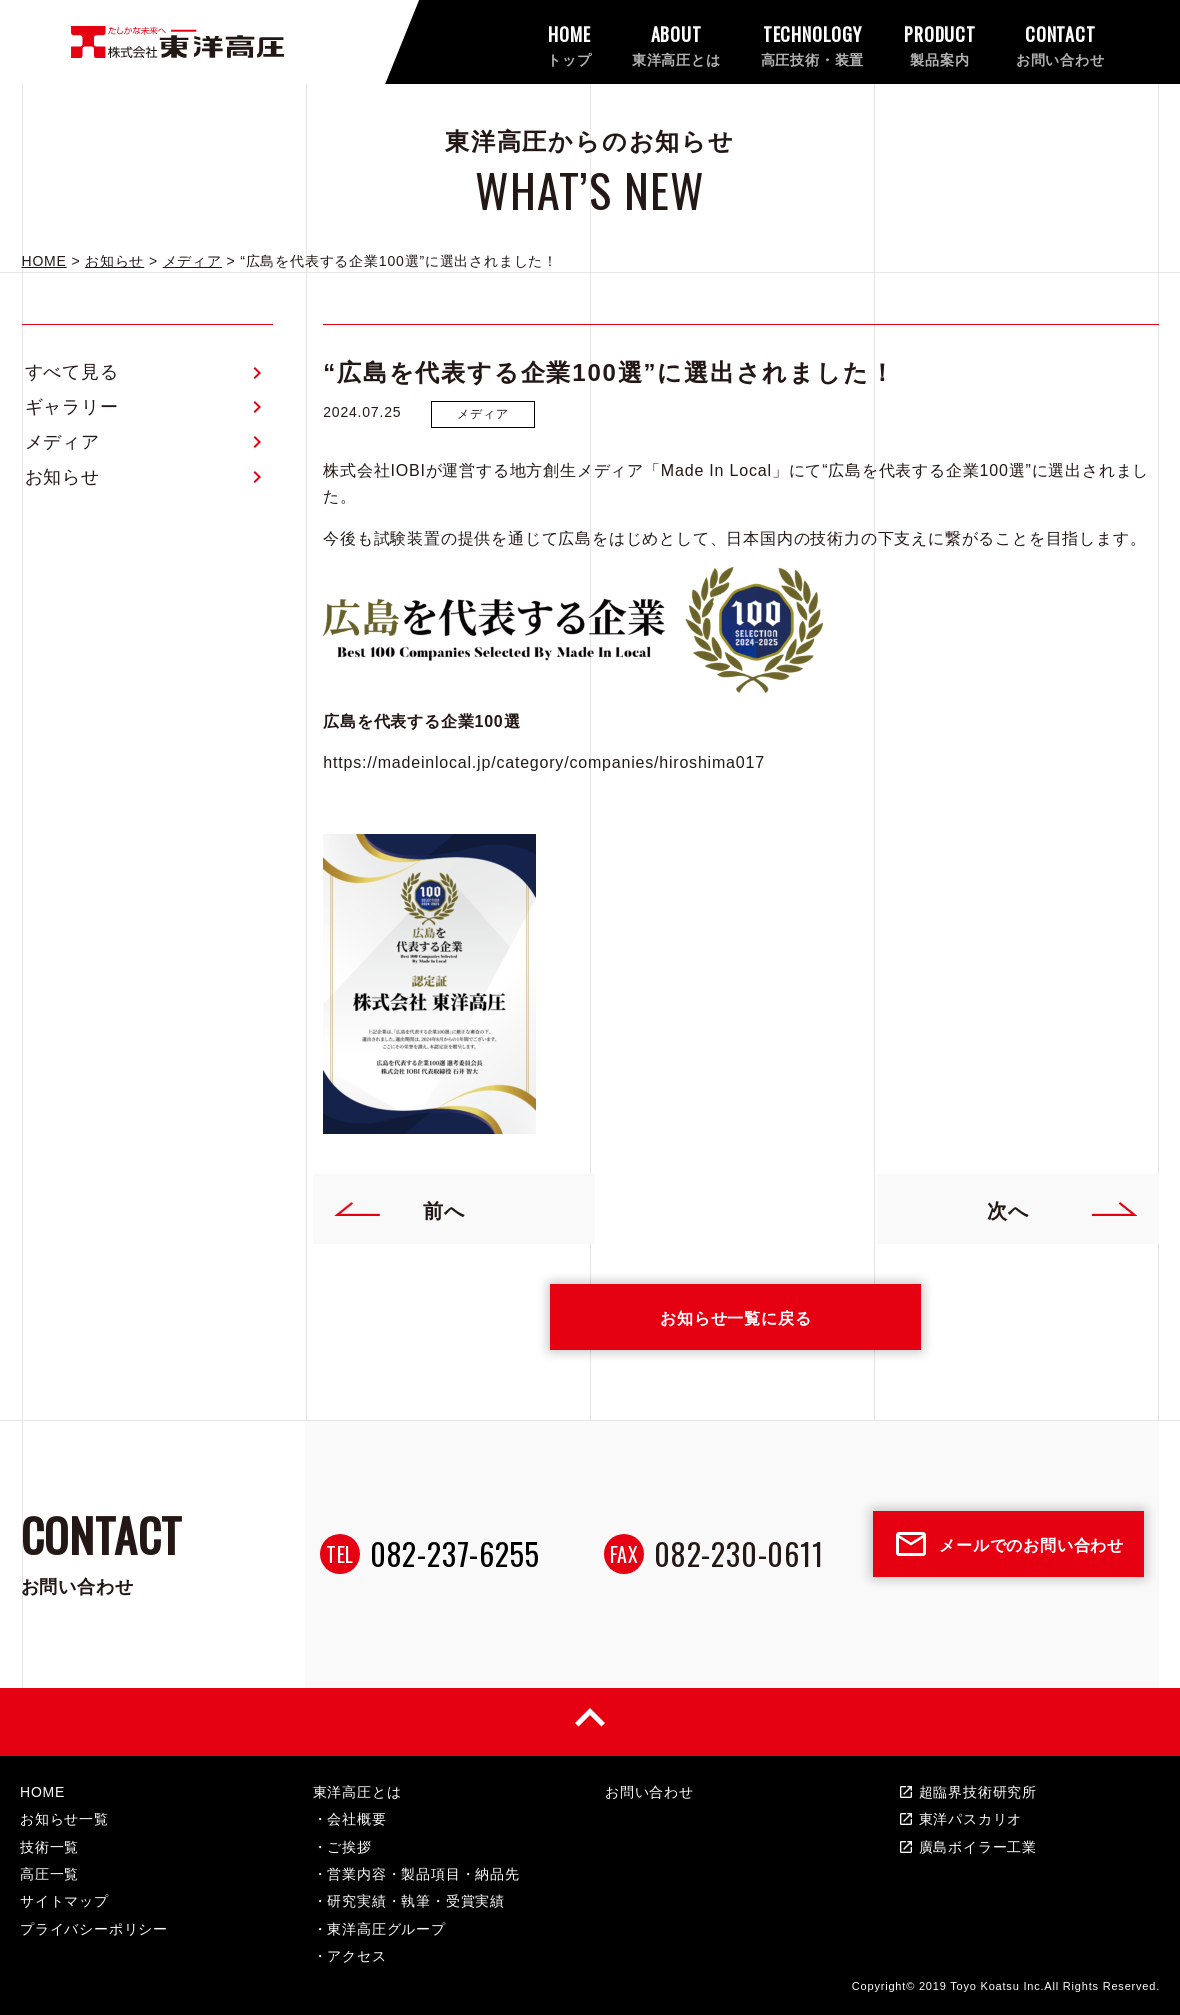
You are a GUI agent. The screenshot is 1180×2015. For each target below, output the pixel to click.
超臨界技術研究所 (967, 1792)
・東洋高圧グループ (379, 1929)
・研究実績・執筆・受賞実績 (409, 1901)
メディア (62, 442)
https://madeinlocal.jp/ (409, 762)
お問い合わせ (649, 1792)
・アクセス (350, 1956)
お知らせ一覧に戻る (735, 1317)
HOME (42, 1792)
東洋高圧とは (357, 1792)
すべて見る (72, 372)
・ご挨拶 (342, 1847)
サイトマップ (64, 1901)
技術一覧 (49, 1847)
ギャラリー (72, 407)
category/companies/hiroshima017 (630, 762)
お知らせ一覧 (64, 1819)
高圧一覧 (49, 1874)
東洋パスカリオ (960, 1819)
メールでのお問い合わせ (1008, 1544)
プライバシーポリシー (94, 1929)
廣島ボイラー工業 (967, 1847)
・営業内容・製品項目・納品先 (416, 1874)
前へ (399, 1209)
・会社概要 (350, 1819)
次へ (1062, 1209)
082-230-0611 (739, 1553)
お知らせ (62, 477)
